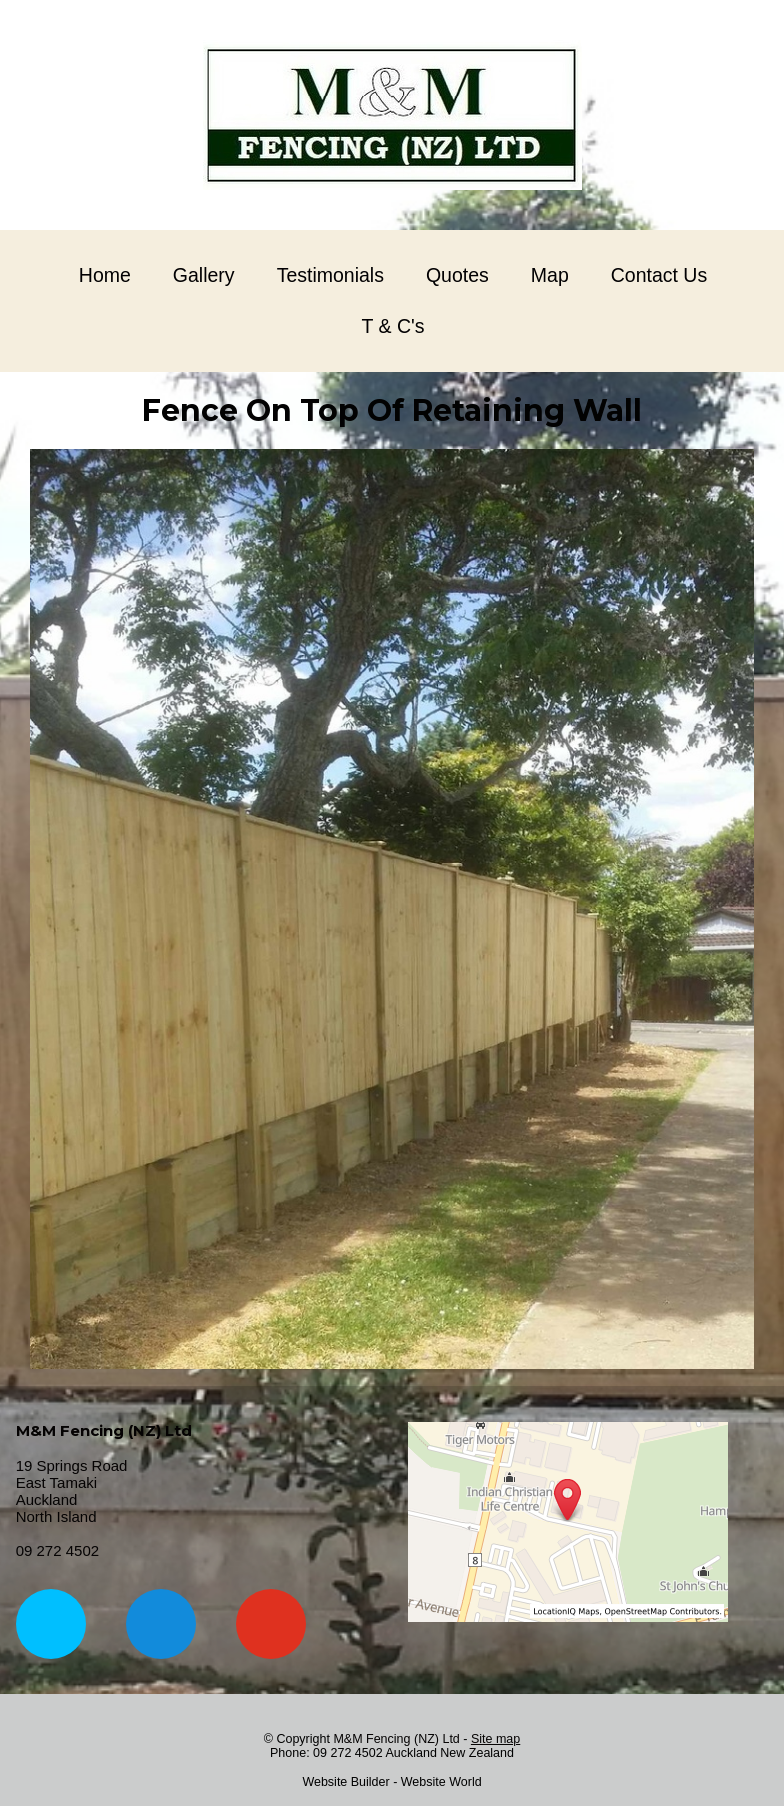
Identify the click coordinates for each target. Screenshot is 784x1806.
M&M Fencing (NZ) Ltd (396, 1739)
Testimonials (330, 275)
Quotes (457, 275)
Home (105, 275)
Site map (495, 1739)
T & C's (393, 326)
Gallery (204, 275)
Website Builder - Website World (391, 1782)
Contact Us (659, 275)
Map (550, 275)
